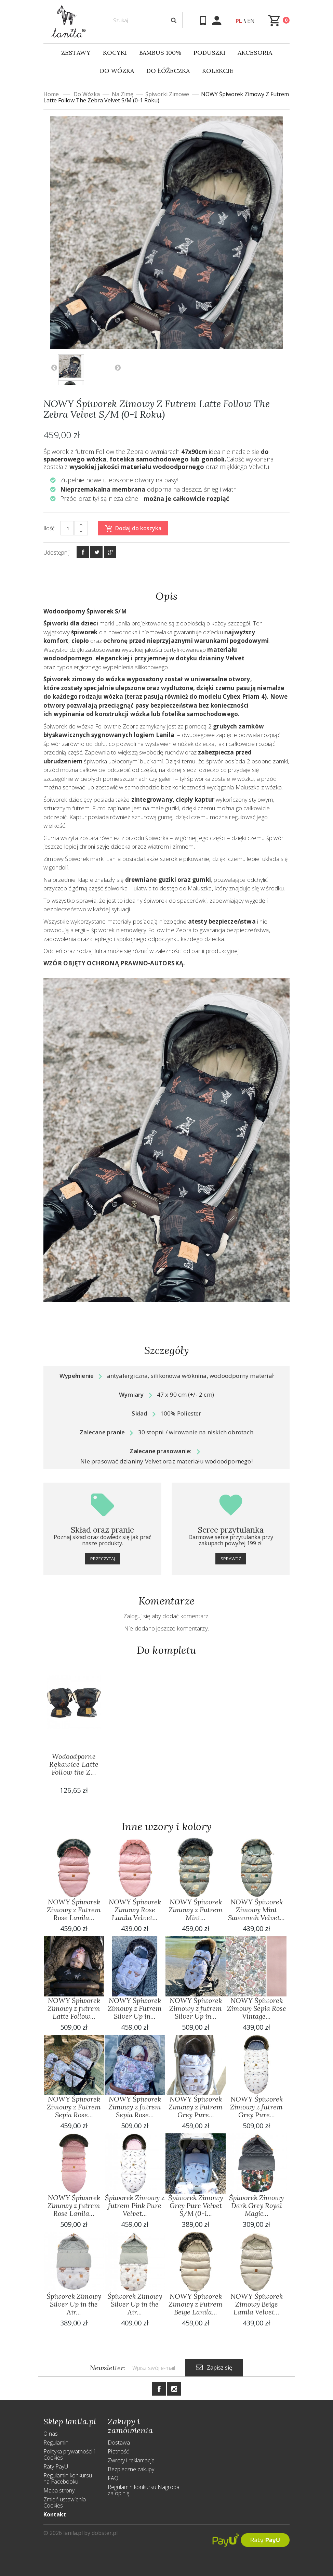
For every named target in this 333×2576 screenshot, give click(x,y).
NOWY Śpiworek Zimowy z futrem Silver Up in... (195, 2008)
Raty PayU (55, 2466)
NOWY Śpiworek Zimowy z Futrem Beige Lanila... (196, 2304)
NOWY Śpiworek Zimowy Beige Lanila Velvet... (256, 2304)
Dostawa (119, 2442)
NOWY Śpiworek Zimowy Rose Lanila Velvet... (135, 1909)
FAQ (113, 2478)
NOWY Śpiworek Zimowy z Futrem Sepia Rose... (74, 2107)
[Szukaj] (145, 20)
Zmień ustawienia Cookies (64, 2502)
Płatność (118, 2451)
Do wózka (87, 94)
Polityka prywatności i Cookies (69, 2454)
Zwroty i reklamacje (131, 2460)
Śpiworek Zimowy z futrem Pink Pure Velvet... (134, 2205)
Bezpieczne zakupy (131, 2469)
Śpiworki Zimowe (167, 94)
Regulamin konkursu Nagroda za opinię (143, 2490)
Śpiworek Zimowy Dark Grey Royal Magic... (256, 2205)
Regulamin (55, 2442)
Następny (117, 367)
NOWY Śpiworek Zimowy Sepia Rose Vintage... (256, 2008)
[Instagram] (174, 2389)
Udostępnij (56, 552)
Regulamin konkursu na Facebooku (67, 2478)
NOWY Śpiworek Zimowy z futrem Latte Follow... (74, 2008)
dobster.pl (105, 2533)
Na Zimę (122, 94)
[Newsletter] (154, 2367)
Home (51, 94)
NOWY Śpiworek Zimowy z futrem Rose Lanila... (74, 2205)
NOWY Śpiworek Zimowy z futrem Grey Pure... (256, 2107)
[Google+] (110, 552)
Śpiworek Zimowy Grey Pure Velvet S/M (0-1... (195, 2205)
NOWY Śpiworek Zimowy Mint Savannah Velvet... (256, 1909)
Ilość (49, 527)
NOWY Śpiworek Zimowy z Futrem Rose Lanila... (74, 1909)
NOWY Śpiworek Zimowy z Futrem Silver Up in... (135, 2008)
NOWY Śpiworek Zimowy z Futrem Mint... (196, 1909)
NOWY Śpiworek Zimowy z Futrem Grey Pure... (196, 2107)
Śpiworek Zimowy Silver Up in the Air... (73, 2304)
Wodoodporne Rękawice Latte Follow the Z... (73, 1764)
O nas (50, 2433)
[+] (81, 524)
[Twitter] (96, 552)
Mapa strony (59, 2490)
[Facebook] (83, 552)
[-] (81, 531)
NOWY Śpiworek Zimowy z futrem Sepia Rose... (134, 2107)
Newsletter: (107, 2368)
